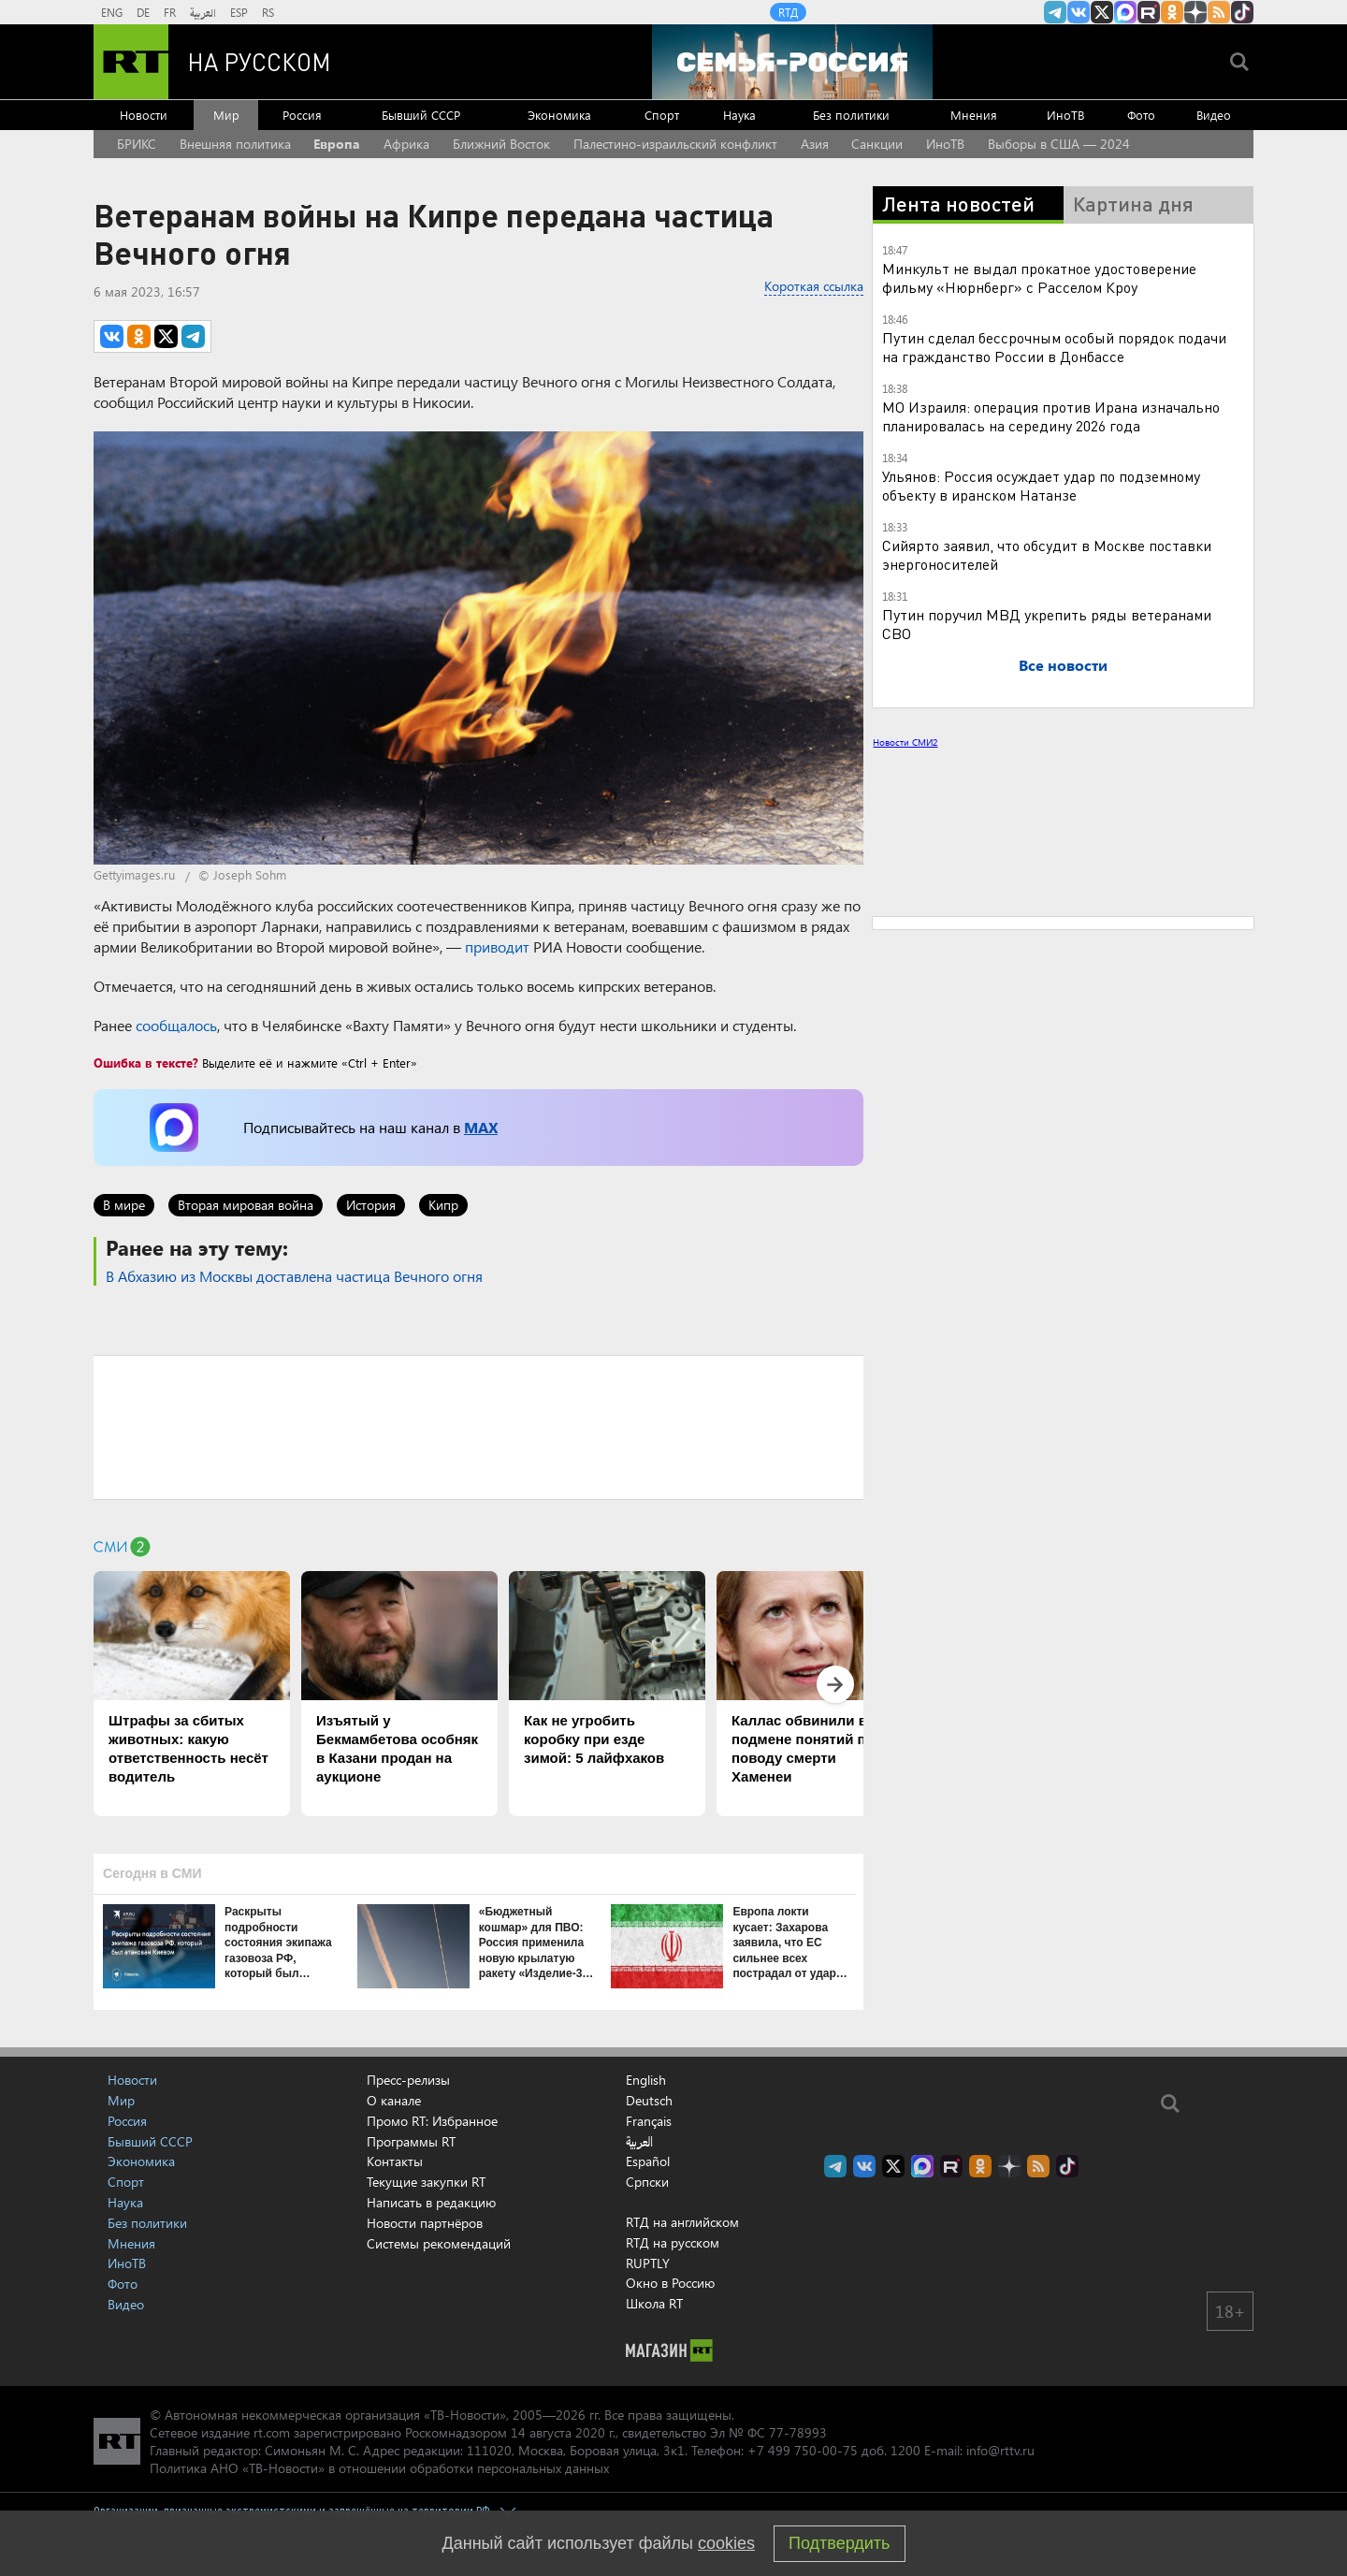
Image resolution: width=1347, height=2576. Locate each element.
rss (1219, 12)
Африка (406, 144)
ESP (239, 12)
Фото (1141, 115)
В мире (124, 1205)
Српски (647, 2182)
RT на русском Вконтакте (1078, 12)
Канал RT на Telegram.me (1055, 12)
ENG (112, 12)
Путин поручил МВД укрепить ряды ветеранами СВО (1046, 623)
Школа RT (654, 2303)
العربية (203, 12)
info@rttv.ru (1000, 2450)
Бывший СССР (421, 115)
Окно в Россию (670, 2283)
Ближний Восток (501, 144)
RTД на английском (682, 2222)
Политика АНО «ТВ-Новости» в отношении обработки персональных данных (379, 2468)
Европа (336, 144)
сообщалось (176, 1025)
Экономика (559, 115)
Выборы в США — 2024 (1059, 144)
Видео (1213, 115)
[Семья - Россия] (792, 61)
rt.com (271, 2432)
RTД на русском (672, 2242)
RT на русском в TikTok (1242, 12)
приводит (497, 946)
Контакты (395, 2161)
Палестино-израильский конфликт (675, 144)
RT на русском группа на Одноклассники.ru (1172, 12)
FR (170, 12)
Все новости (1063, 665)
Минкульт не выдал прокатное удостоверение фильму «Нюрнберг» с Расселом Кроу (1039, 277)
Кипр (443, 1205)
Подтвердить (839, 2543)
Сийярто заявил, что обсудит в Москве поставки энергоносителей (1046, 554)
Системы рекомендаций (439, 2243)
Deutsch (649, 2100)
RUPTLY (648, 2263)
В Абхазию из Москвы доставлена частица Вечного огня (294, 1276)
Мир (226, 115)
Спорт (662, 115)
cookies (726, 2543)
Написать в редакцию (431, 2202)
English (646, 2080)
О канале (394, 2100)
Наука (739, 115)
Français (649, 2121)
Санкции (877, 144)
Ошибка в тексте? (146, 1062)
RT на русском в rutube (1148, 12)
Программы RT (411, 2141)
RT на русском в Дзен (1195, 12)
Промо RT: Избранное (432, 2121)
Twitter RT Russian (1102, 12)
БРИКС (136, 144)
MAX (481, 1127)
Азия (815, 144)
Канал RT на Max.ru (1125, 12)
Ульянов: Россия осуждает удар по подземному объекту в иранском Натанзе (1041, 485)
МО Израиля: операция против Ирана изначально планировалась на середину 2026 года (1051, 416)
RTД (788, 12)
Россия (302, 115)
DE (143, 12)
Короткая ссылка (813, 286)
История (371, 1205)
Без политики (851, 115)
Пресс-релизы (408, 2079)
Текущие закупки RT (426, 2181)
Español (648, 2161)
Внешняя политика (235, 144)
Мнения (973, 115)
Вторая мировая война (245, 1205)
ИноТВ (1065, 115)
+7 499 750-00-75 (802, 2450)
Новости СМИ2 (905, 742)
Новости (143, 115)
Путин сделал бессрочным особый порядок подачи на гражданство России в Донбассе (1054, 346)
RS (268, 12)
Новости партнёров (425, 2223)
